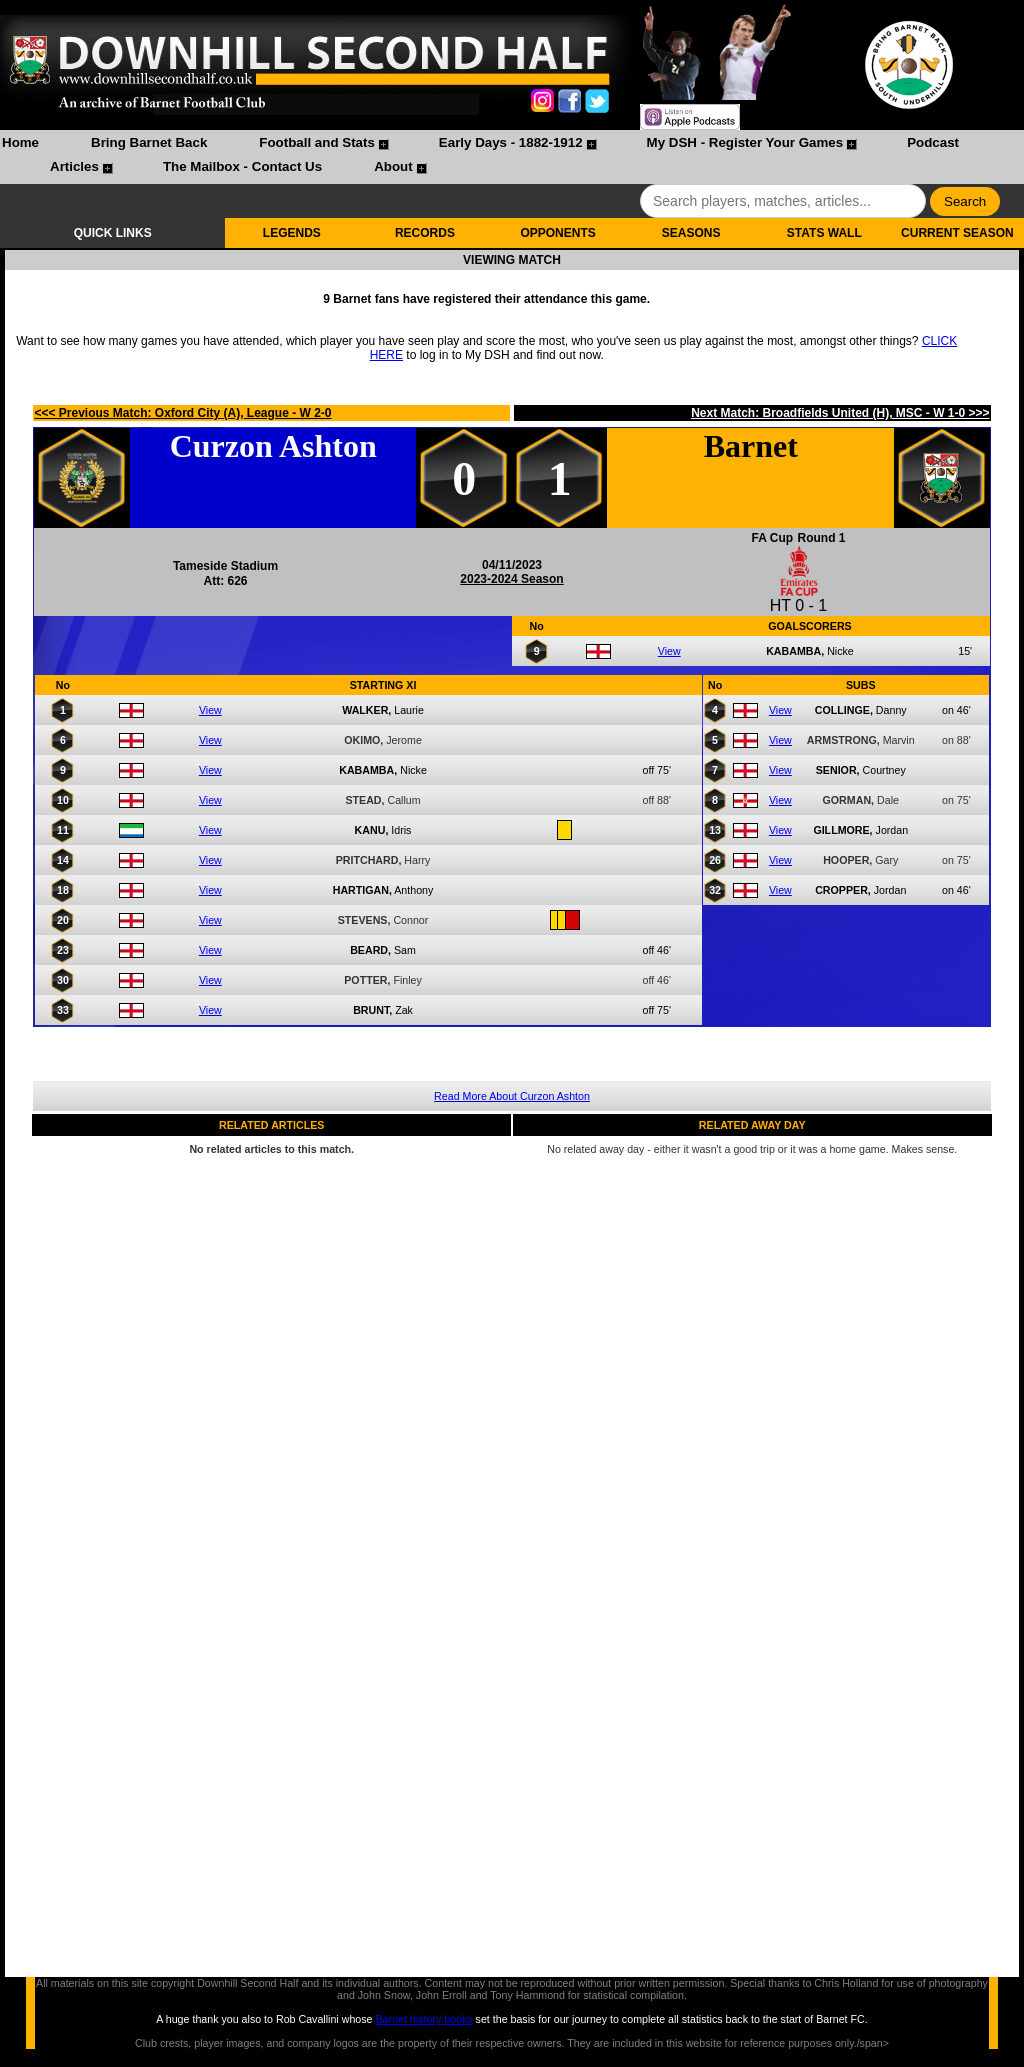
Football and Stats (317, 142)
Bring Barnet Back (149, 142)
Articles (74, 166)
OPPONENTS (557, 233)
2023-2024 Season (511, 579)
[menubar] (512, 157)
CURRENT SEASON (957, 233)
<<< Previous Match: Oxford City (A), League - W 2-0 (182, 413)
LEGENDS (292, 233)
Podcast (933, 142)
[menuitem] (20, 145)
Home (20, 142)
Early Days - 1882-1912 (511, 142)
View (669, 651)
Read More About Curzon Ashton (512, 1096)
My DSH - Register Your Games (745, 142)
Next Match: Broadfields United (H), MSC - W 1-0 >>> (840, 413)
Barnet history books (423, 2019)
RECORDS (425, 233)
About (393, 166)
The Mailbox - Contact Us (242, 166)
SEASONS (691, 233)
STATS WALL (824, 233)
